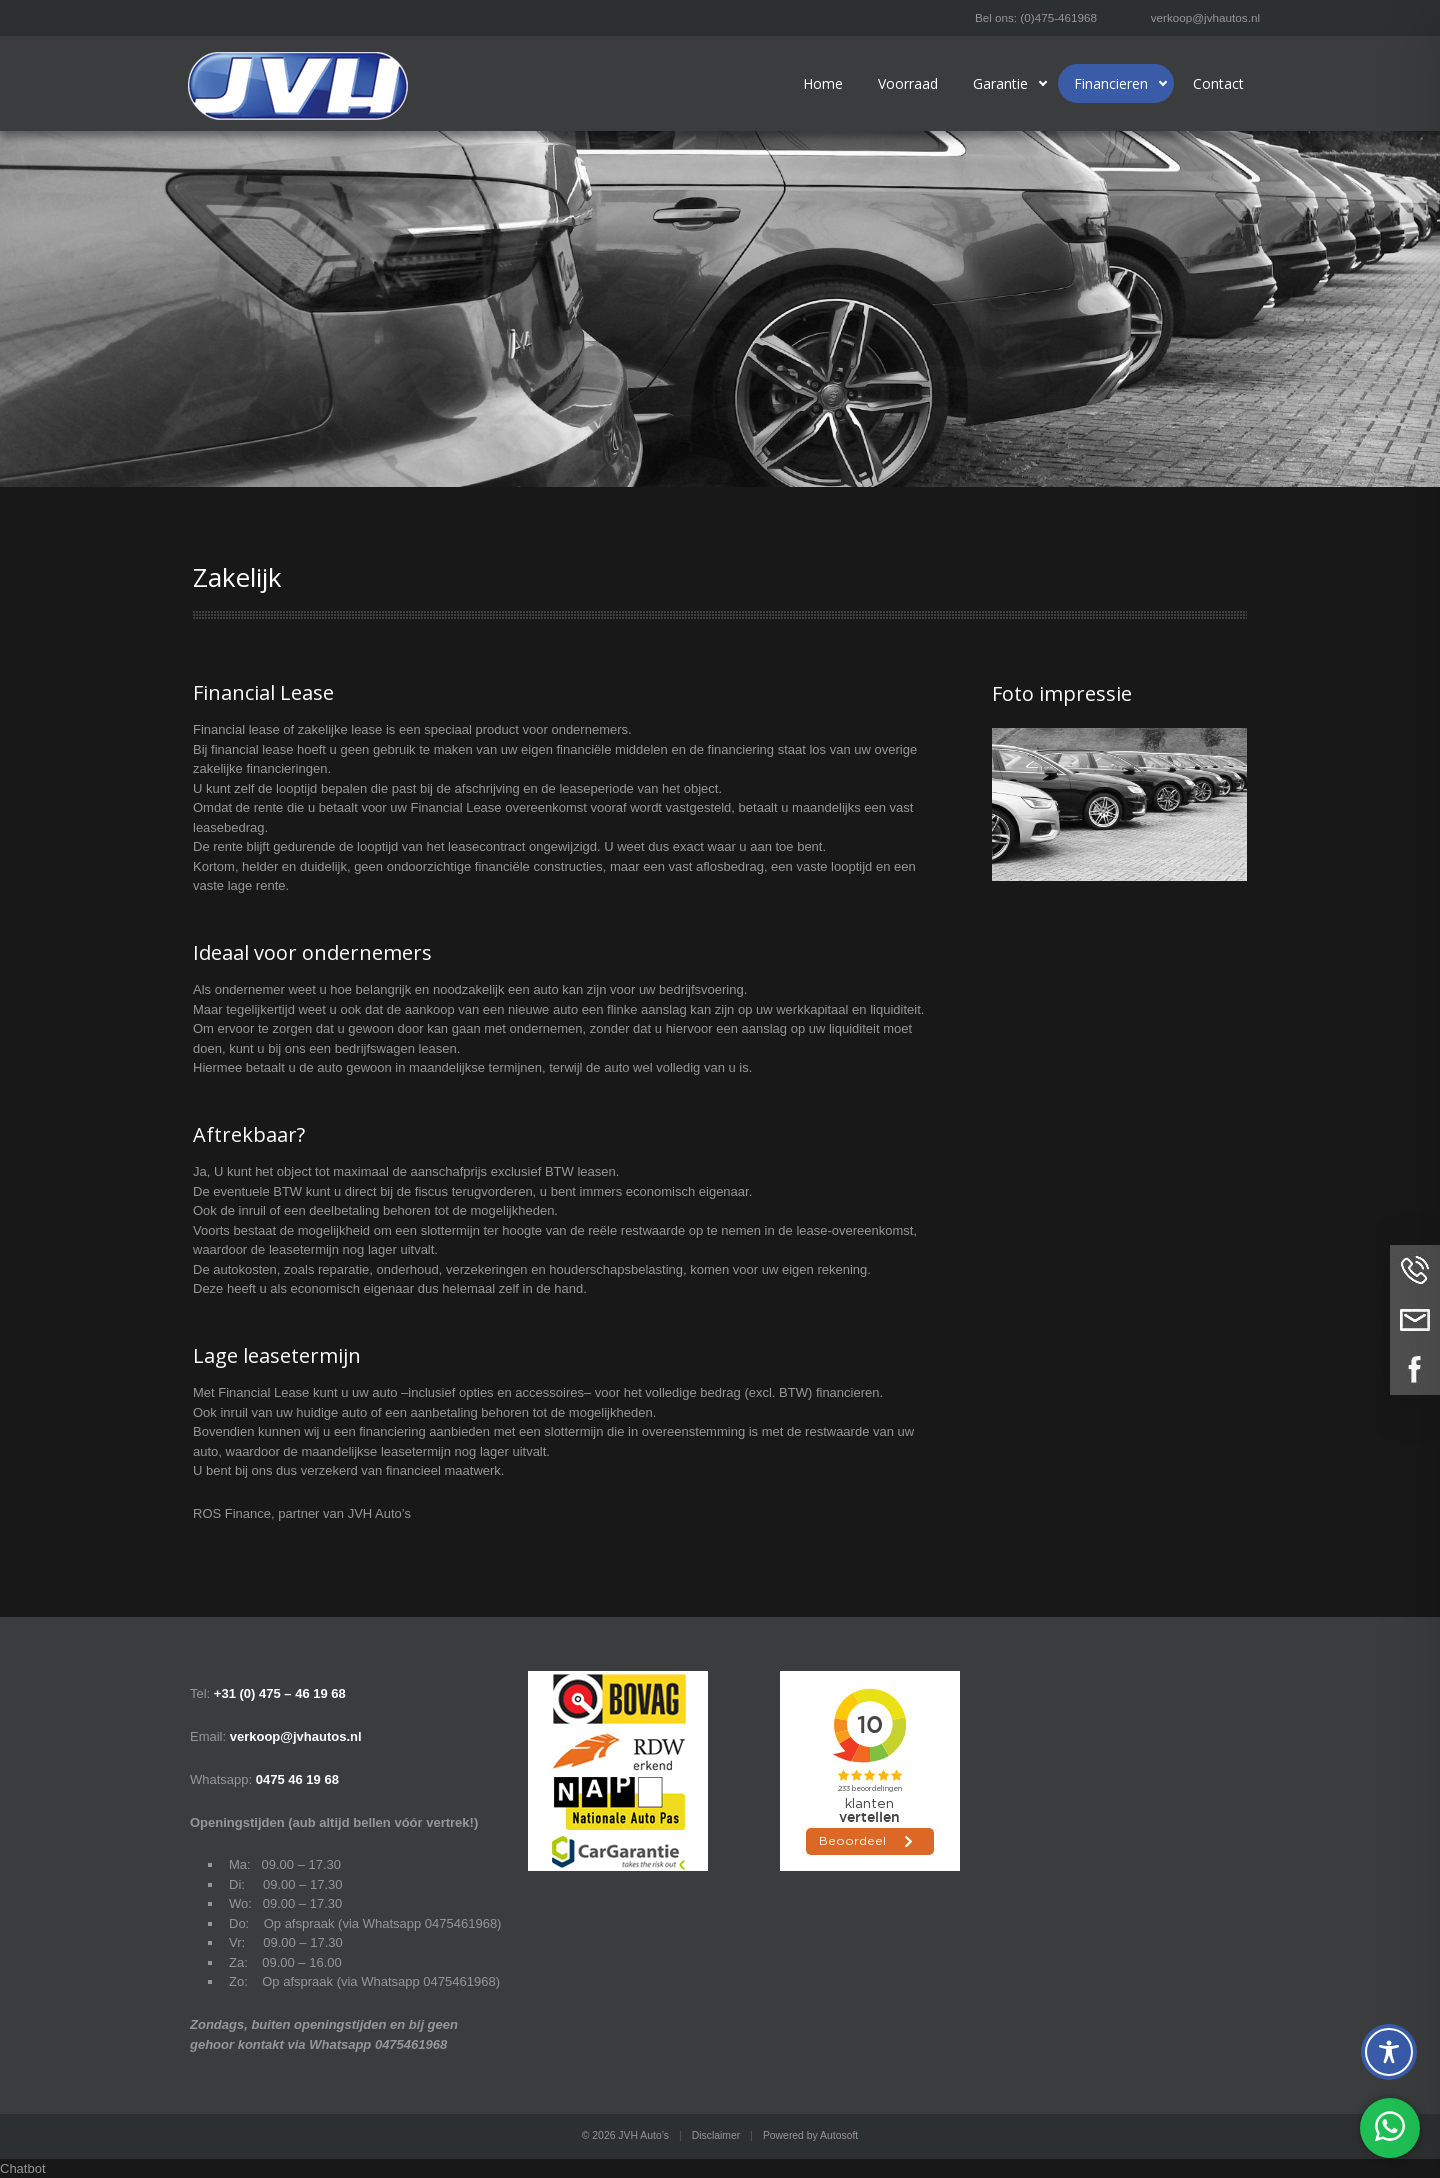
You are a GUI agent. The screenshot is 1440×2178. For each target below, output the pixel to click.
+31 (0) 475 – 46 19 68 (280, 1693)
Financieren (1111, 83)
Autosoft (839, 2135)
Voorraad (908, 83)
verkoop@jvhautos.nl (1205, 17)
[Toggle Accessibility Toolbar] (1389, 2052)
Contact (1218, 83)
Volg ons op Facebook (1415, 1370)
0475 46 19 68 (297, 1779)
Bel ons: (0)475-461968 (1036, 17)
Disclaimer (716, 2135)
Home (823, 83)
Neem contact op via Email (1415, 1320)
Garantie (1000, 83)
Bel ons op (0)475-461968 (1415, 1270)
